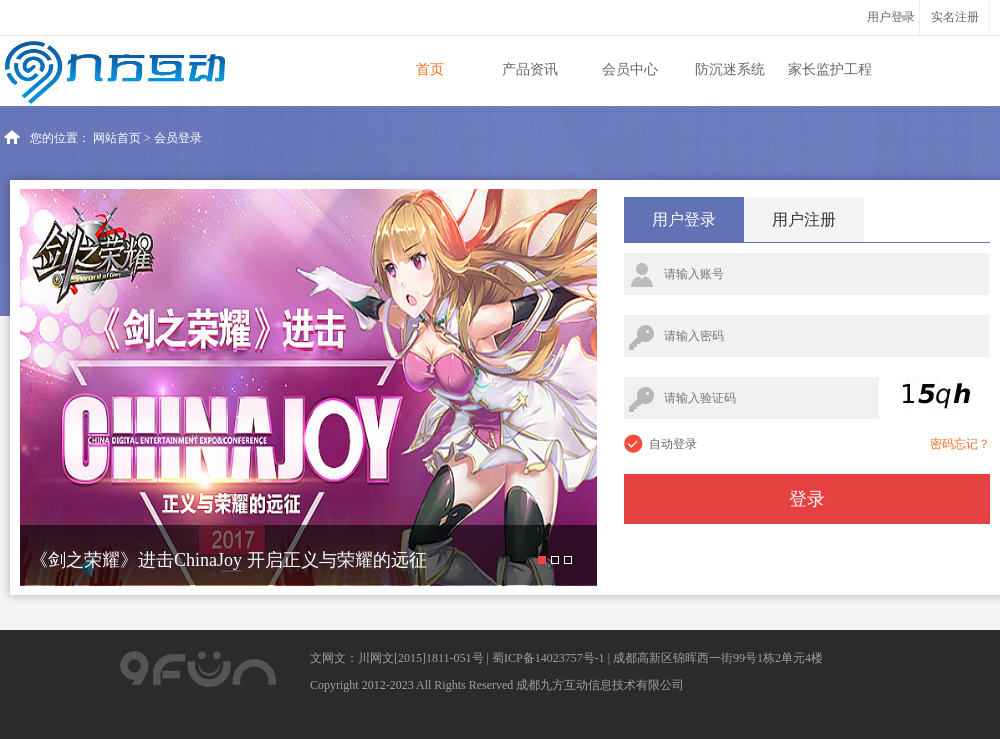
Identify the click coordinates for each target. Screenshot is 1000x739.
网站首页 (117, 138)
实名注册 (955, 17)
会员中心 (630, 69)
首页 (430, 69)
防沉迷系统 (730, 69)
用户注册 (804, 219)
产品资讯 (530, 69)
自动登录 (673, 444)
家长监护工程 (830, 69)
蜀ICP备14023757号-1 (548, 658)
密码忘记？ (960, 444)
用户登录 (684, 219)
